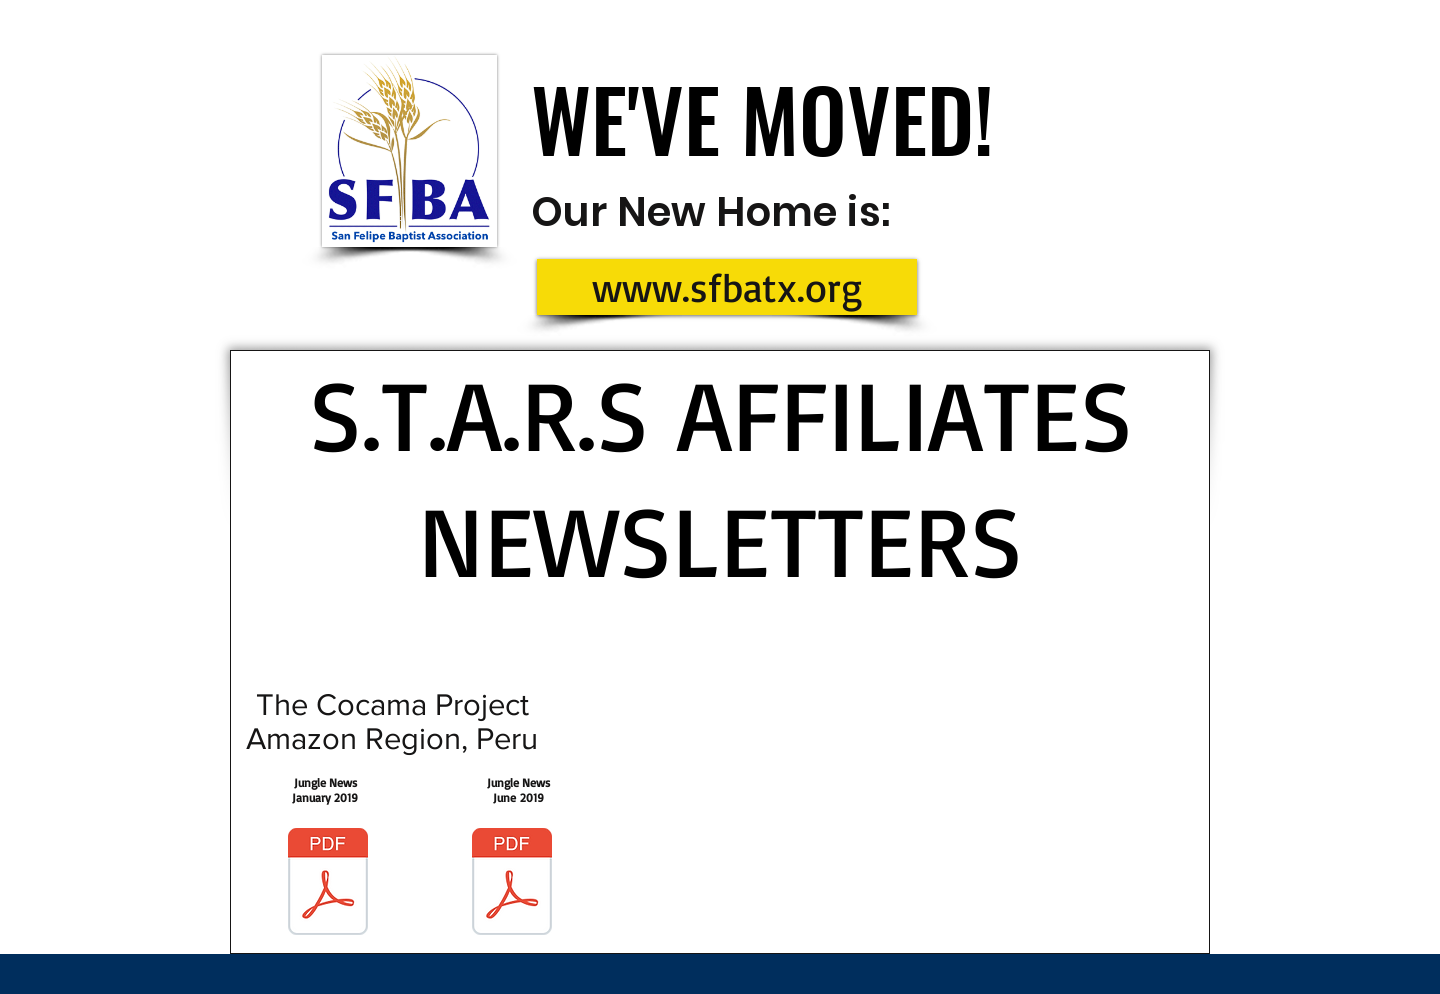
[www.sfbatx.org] (727, 287)
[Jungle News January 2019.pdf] (328, 884)
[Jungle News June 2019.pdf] (512, 884)
